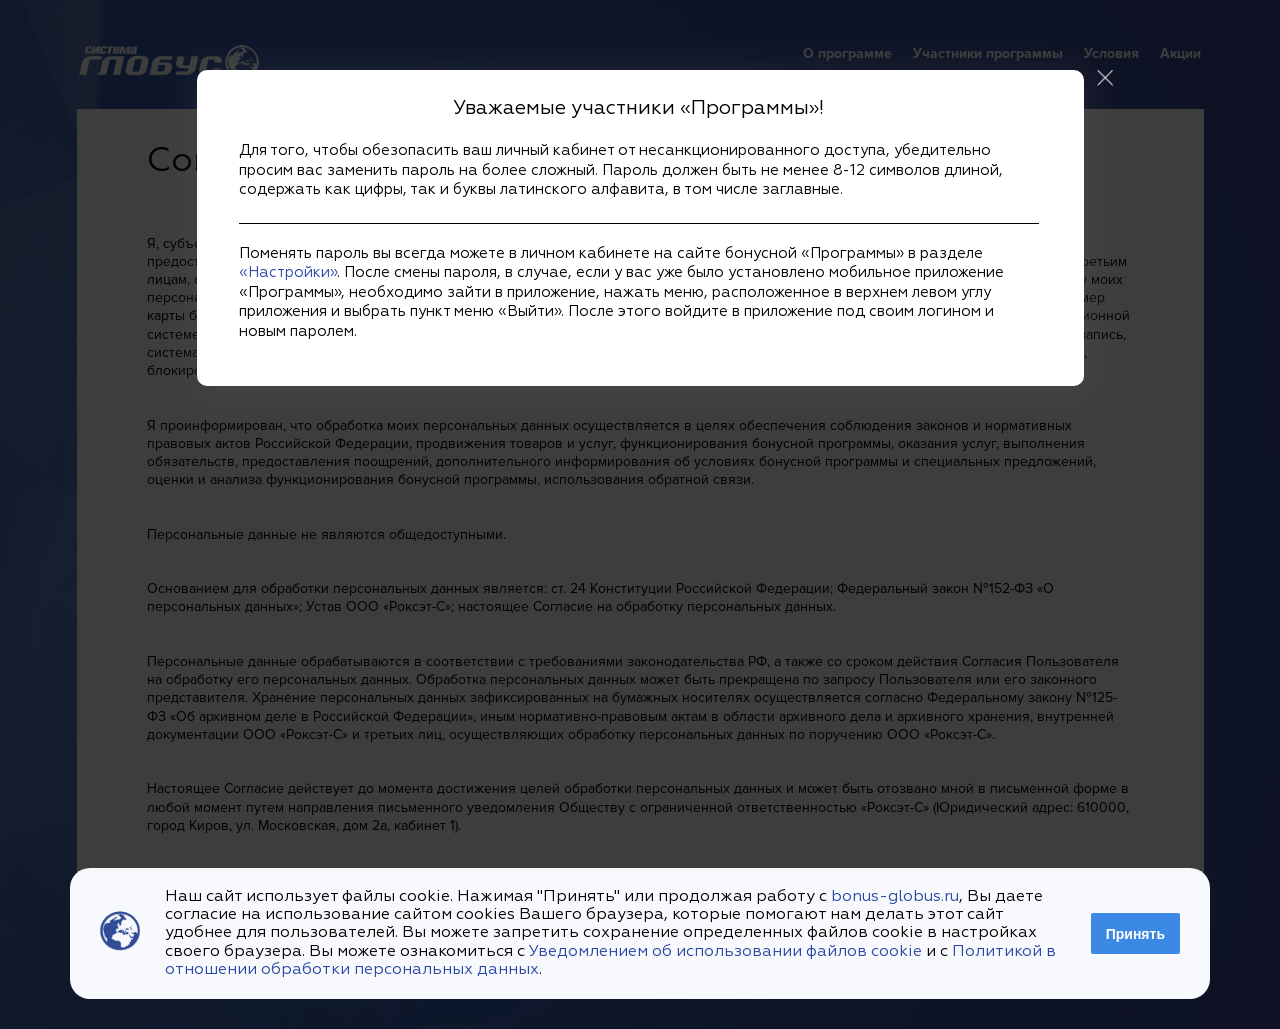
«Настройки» (288, 272)
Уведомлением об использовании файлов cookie (725, 952)
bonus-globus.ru (895, 897)
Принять (1135, 934)
